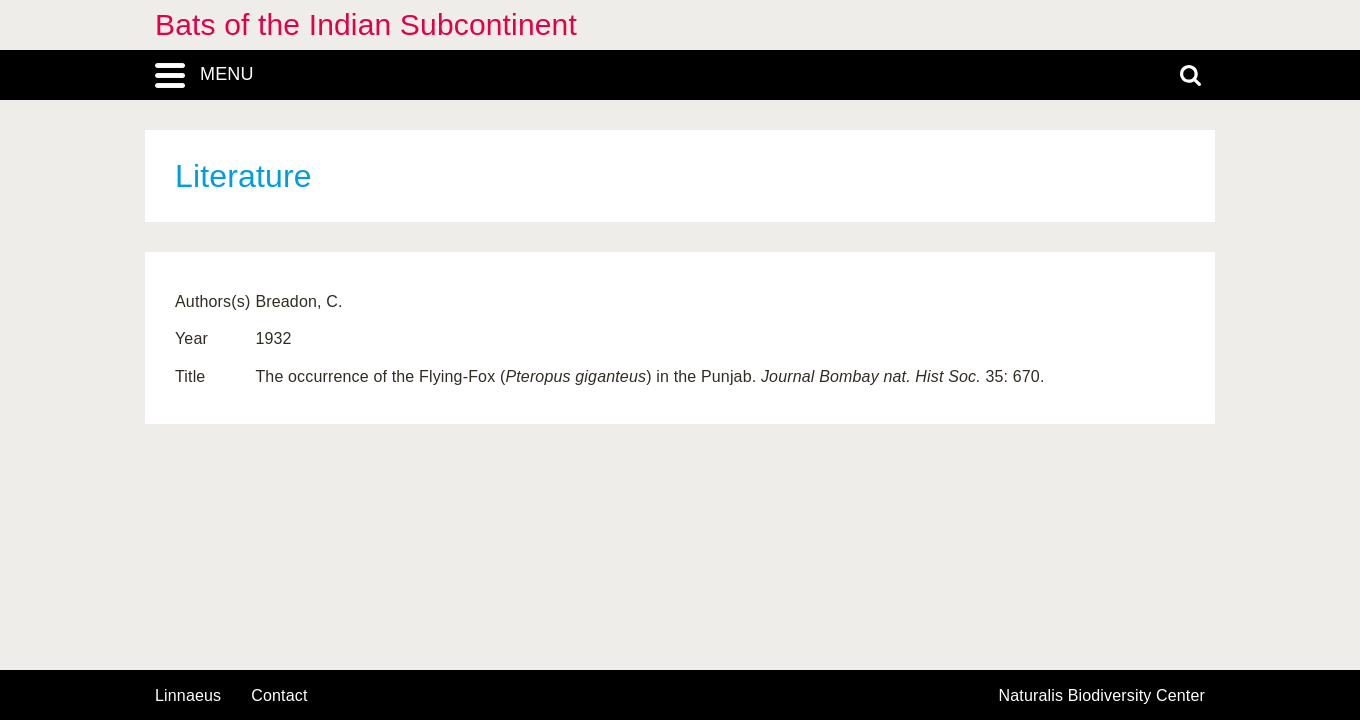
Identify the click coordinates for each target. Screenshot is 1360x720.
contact (279, 695)
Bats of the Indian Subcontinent (366, 24)
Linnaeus (188, 696)
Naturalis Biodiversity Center (1102, 696)
